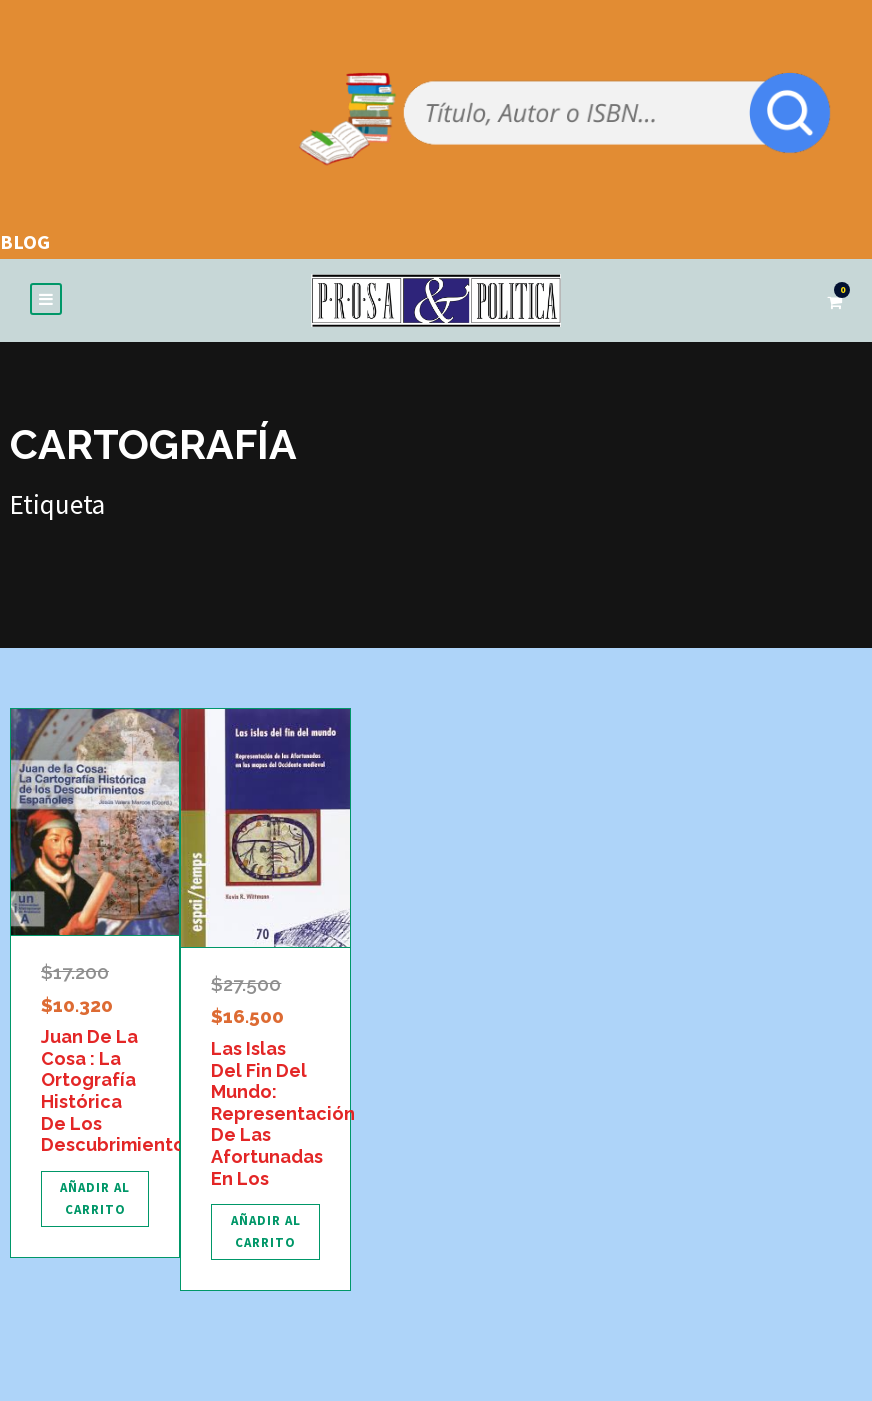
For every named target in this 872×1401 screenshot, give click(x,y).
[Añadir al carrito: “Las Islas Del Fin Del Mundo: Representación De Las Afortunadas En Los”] (265, 1232)
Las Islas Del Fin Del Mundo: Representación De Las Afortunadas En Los (283, 1113)
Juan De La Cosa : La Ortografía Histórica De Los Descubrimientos (117, 1090)
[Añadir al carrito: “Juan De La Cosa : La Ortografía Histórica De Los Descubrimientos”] (95, 1199)
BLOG (25, 241)
